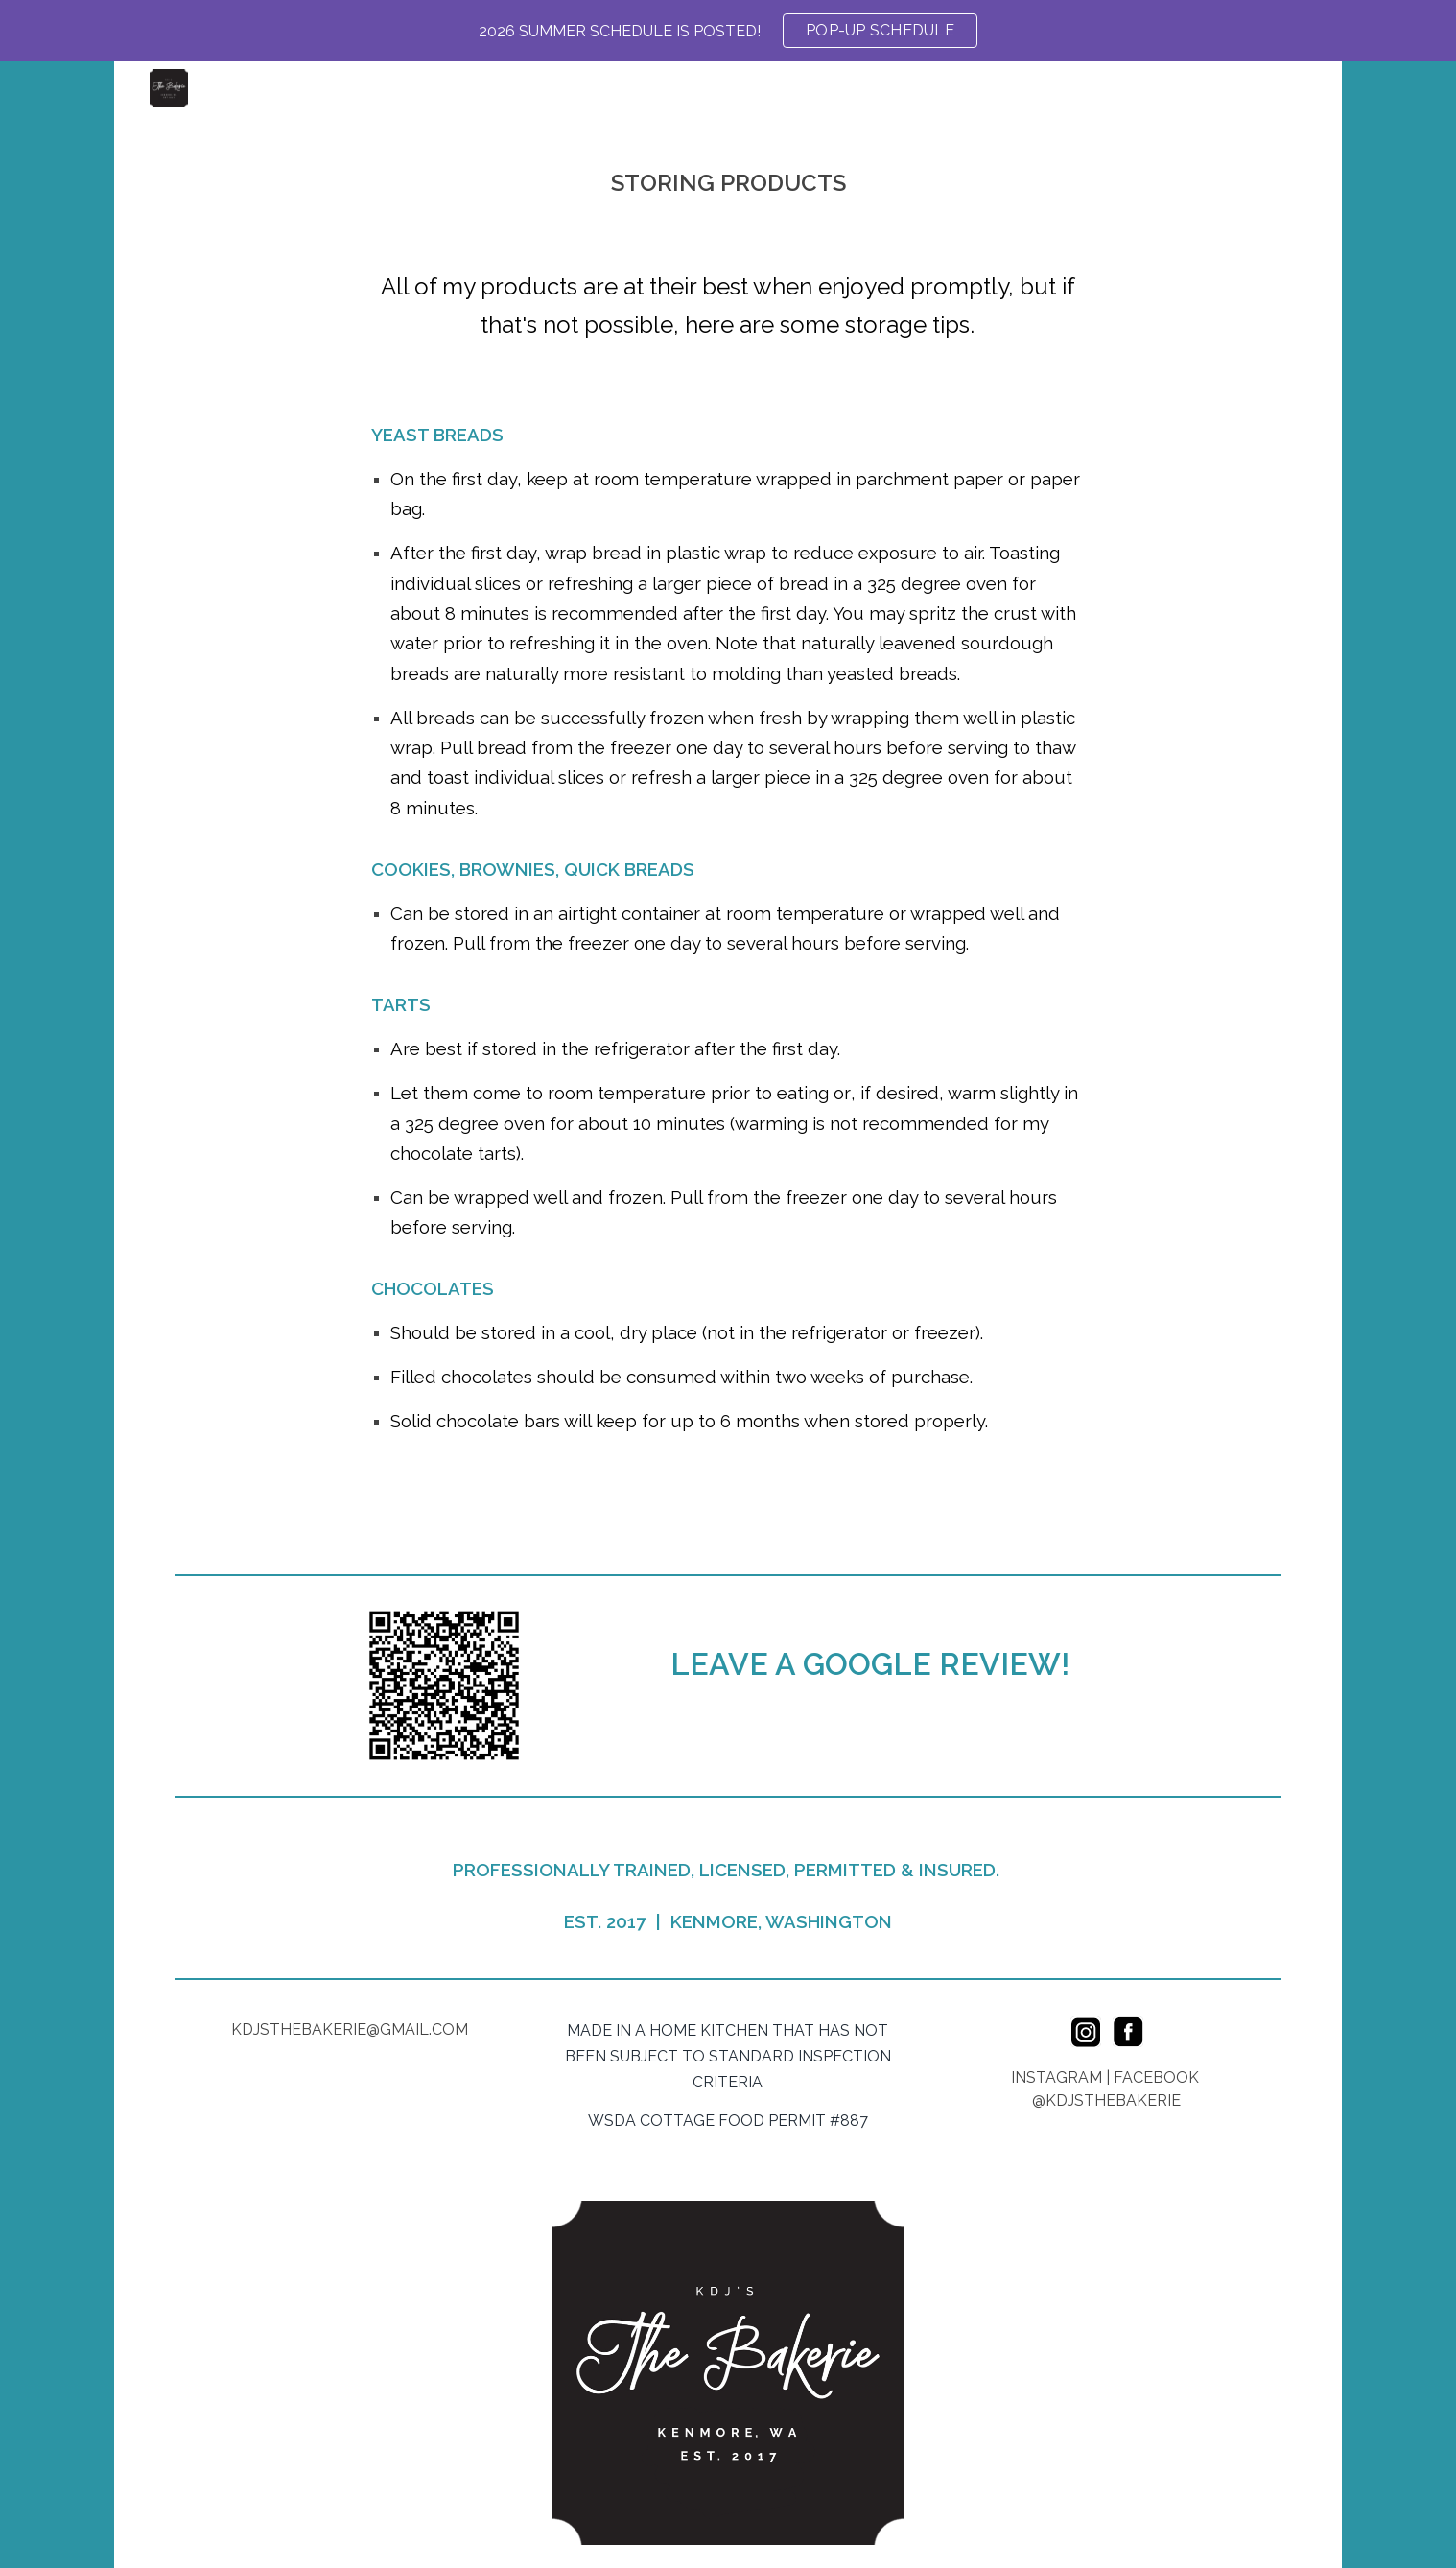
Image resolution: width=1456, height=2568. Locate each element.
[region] (728, 30)
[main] (728, 176)
